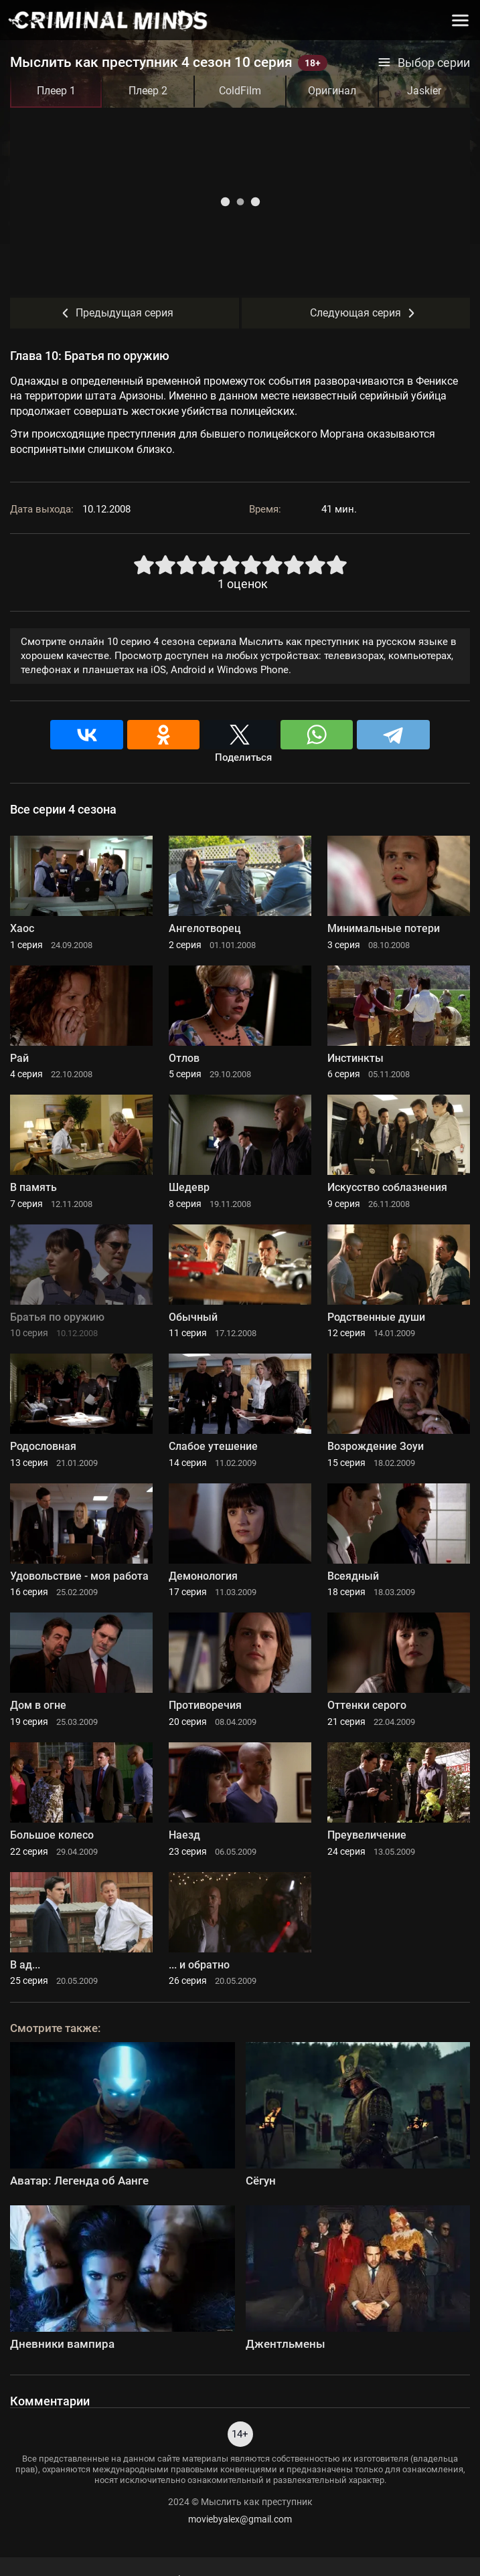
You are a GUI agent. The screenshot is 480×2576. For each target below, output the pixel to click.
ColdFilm (240, 90)
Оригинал (332, 90)
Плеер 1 (56, 90)
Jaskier (424, 90)
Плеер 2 (148, 90)
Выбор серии (424, 63)
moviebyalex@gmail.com (240, 2519)
